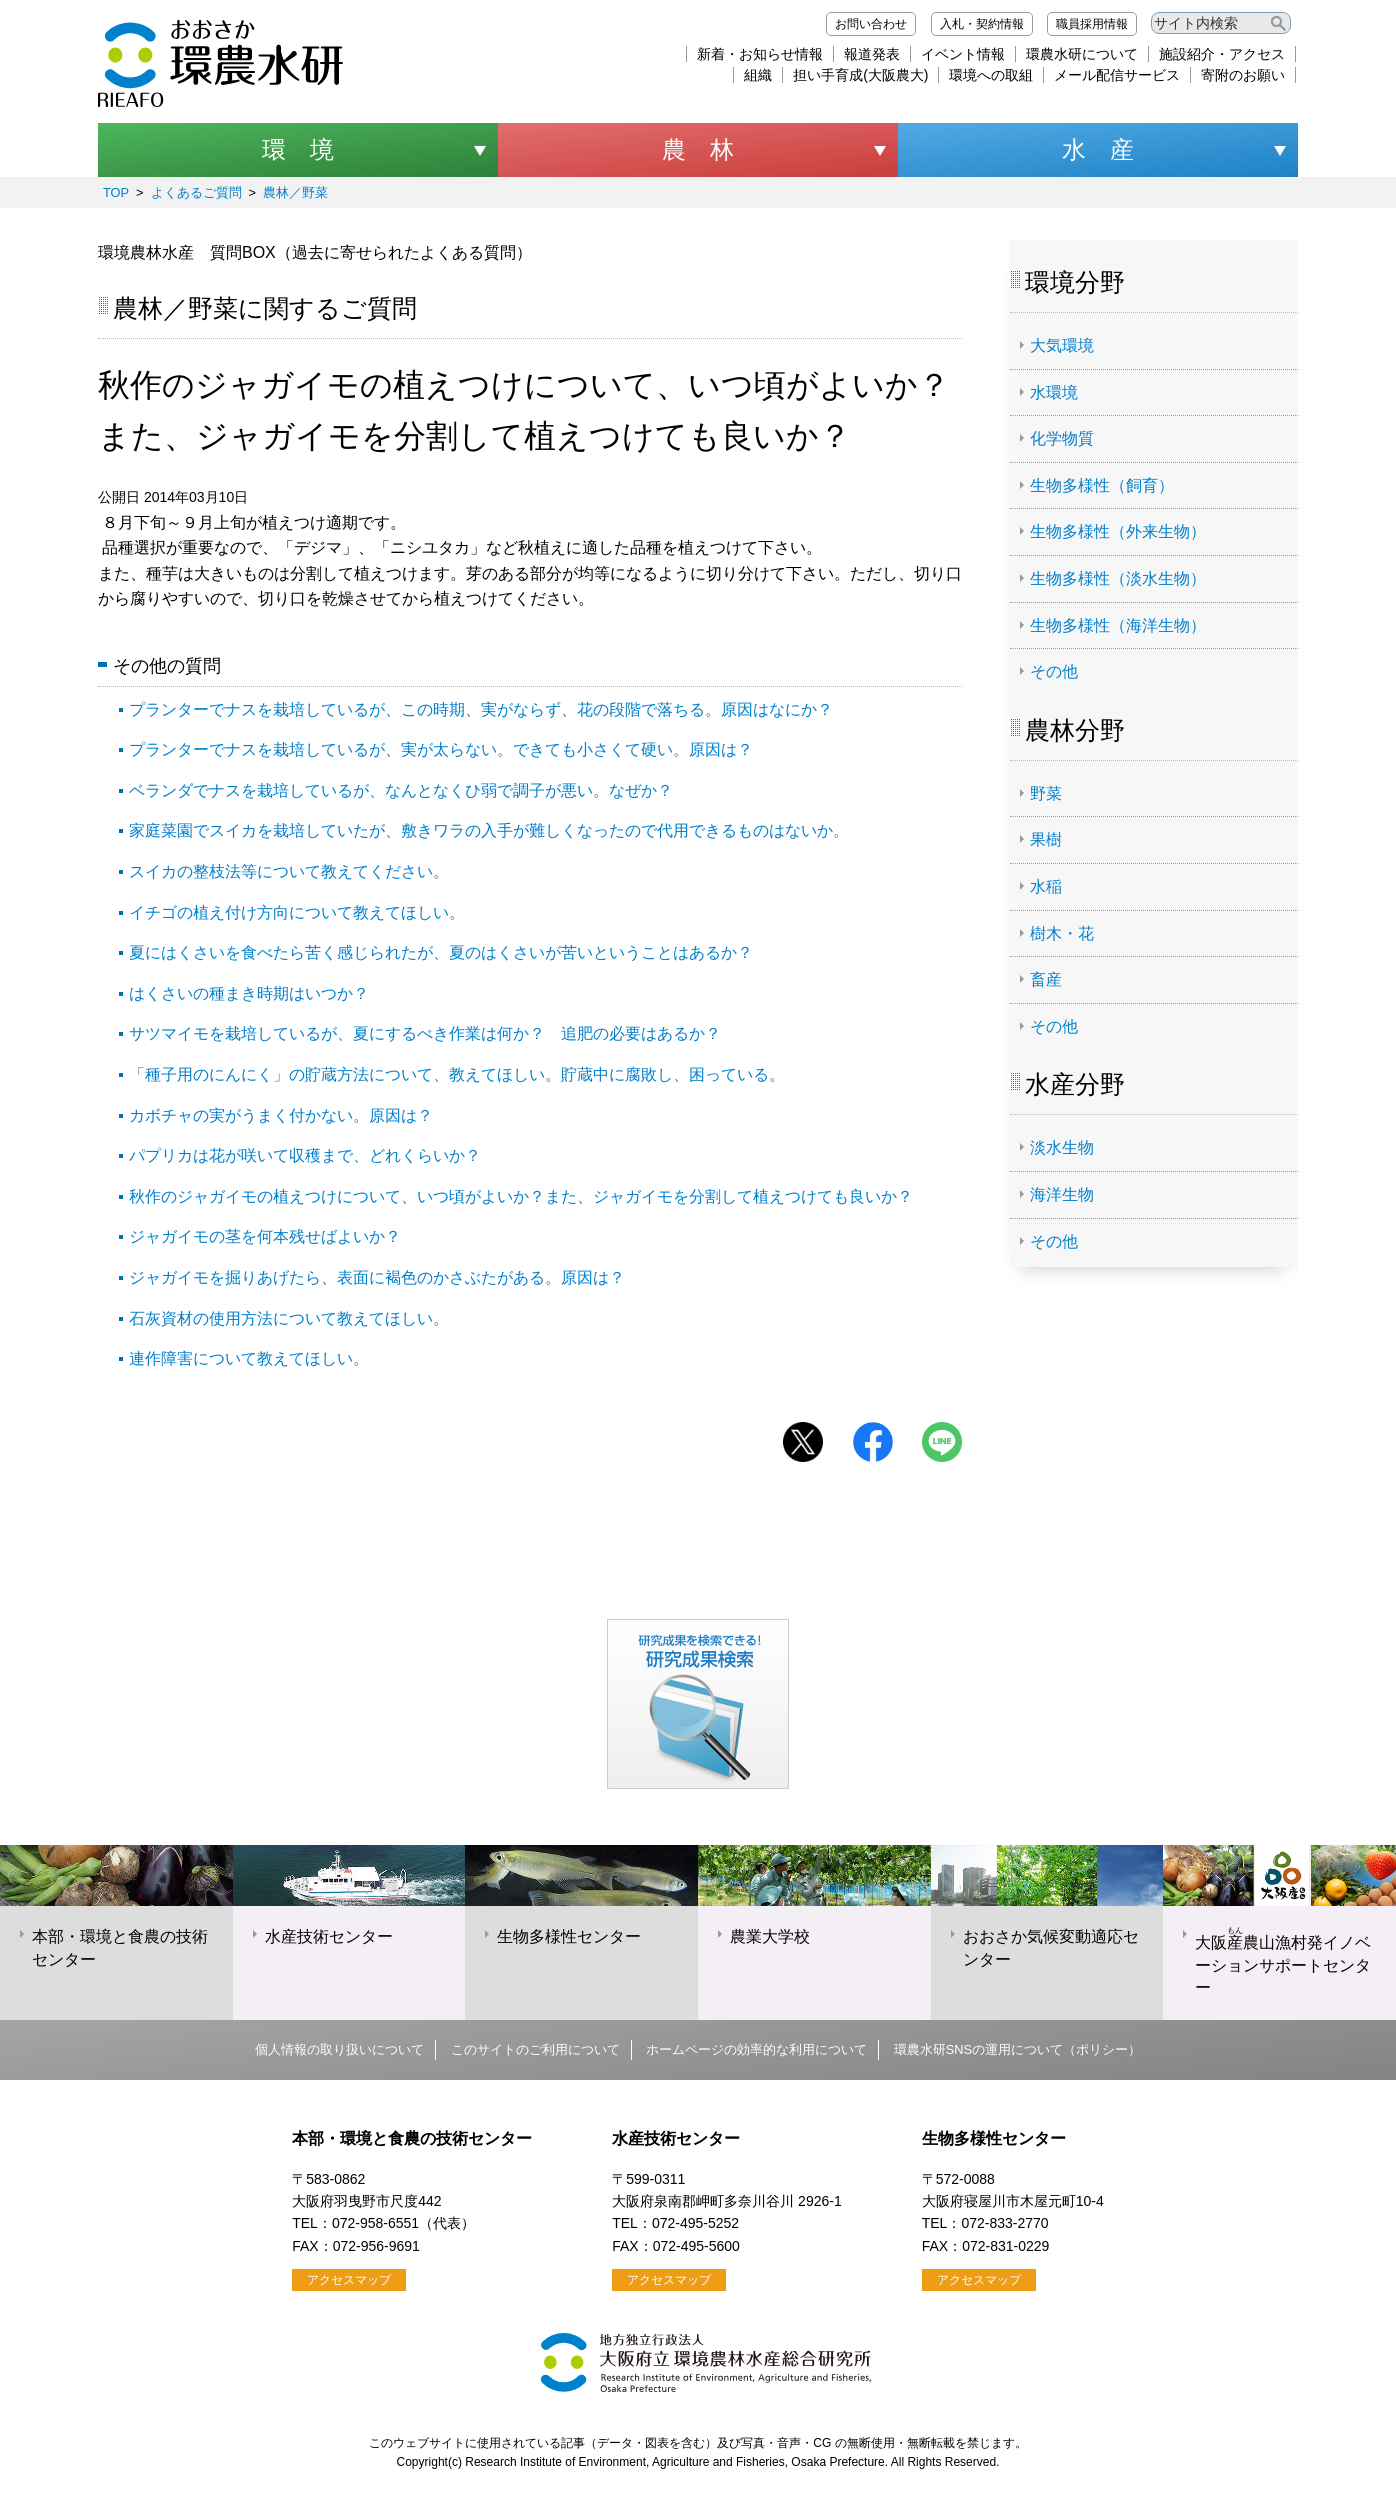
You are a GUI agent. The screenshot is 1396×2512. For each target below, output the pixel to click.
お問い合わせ (871, 24)
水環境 (1054, 392)
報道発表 (872, 54)
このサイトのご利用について (535, 2049)
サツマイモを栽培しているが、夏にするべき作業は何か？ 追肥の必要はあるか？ (425, 1033)
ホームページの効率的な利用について (756, 2049)
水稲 (1046, 886)
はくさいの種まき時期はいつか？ (249, 993)
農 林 (698, 149)
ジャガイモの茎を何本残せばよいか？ (265, 1236)
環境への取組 (991, 75)
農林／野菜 (295, 192)
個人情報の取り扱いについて (339, 2049)
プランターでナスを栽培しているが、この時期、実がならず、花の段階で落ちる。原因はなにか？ (481, 709)
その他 (1054, 671)
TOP (116, 192)
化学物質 (1062, 438)
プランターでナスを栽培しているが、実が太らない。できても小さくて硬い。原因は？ (441, 749)
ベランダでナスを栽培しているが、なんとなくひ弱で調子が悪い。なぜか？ (401, 790)
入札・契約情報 (982, 24)
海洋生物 (1062, 1194)
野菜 (1046, 793)
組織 (758, 75)
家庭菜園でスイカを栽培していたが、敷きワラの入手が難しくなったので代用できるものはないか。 (489, 830)
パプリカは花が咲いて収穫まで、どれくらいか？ (305, 1155)
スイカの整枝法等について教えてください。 (289, 871)
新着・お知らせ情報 (760, 54)
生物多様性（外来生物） (1118, 531)
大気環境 (1062, 345)
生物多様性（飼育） (1102, 485)
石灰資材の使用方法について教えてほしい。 (289, 1318)
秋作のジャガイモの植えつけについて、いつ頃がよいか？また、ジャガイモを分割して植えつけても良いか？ (521, 1196)
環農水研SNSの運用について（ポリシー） (1017, 2049)
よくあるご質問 (196, 192)
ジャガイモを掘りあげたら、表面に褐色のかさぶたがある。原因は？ (377, 1277)
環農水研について (1082, 54)
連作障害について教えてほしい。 (249, 1358)
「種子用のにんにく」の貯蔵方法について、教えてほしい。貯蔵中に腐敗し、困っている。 (457, 1074)
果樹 (1046, 839)
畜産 (1046, 979)
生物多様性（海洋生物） (1118, 625)
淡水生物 (1062, 1147)
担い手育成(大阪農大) (860, 75)
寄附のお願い (1243, 75)
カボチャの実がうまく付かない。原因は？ (281, 1115)
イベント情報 (963, 54)
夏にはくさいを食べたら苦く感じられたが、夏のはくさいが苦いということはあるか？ (441, 952)
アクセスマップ (349, 2280)
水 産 (1098, 149)
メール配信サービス (1117, 75)
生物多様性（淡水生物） (1118, 578)
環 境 (298, 149)
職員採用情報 (1092, 24)
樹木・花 (1062, 933)
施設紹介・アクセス (1222, 54)
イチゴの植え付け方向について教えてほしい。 (297, 912)
